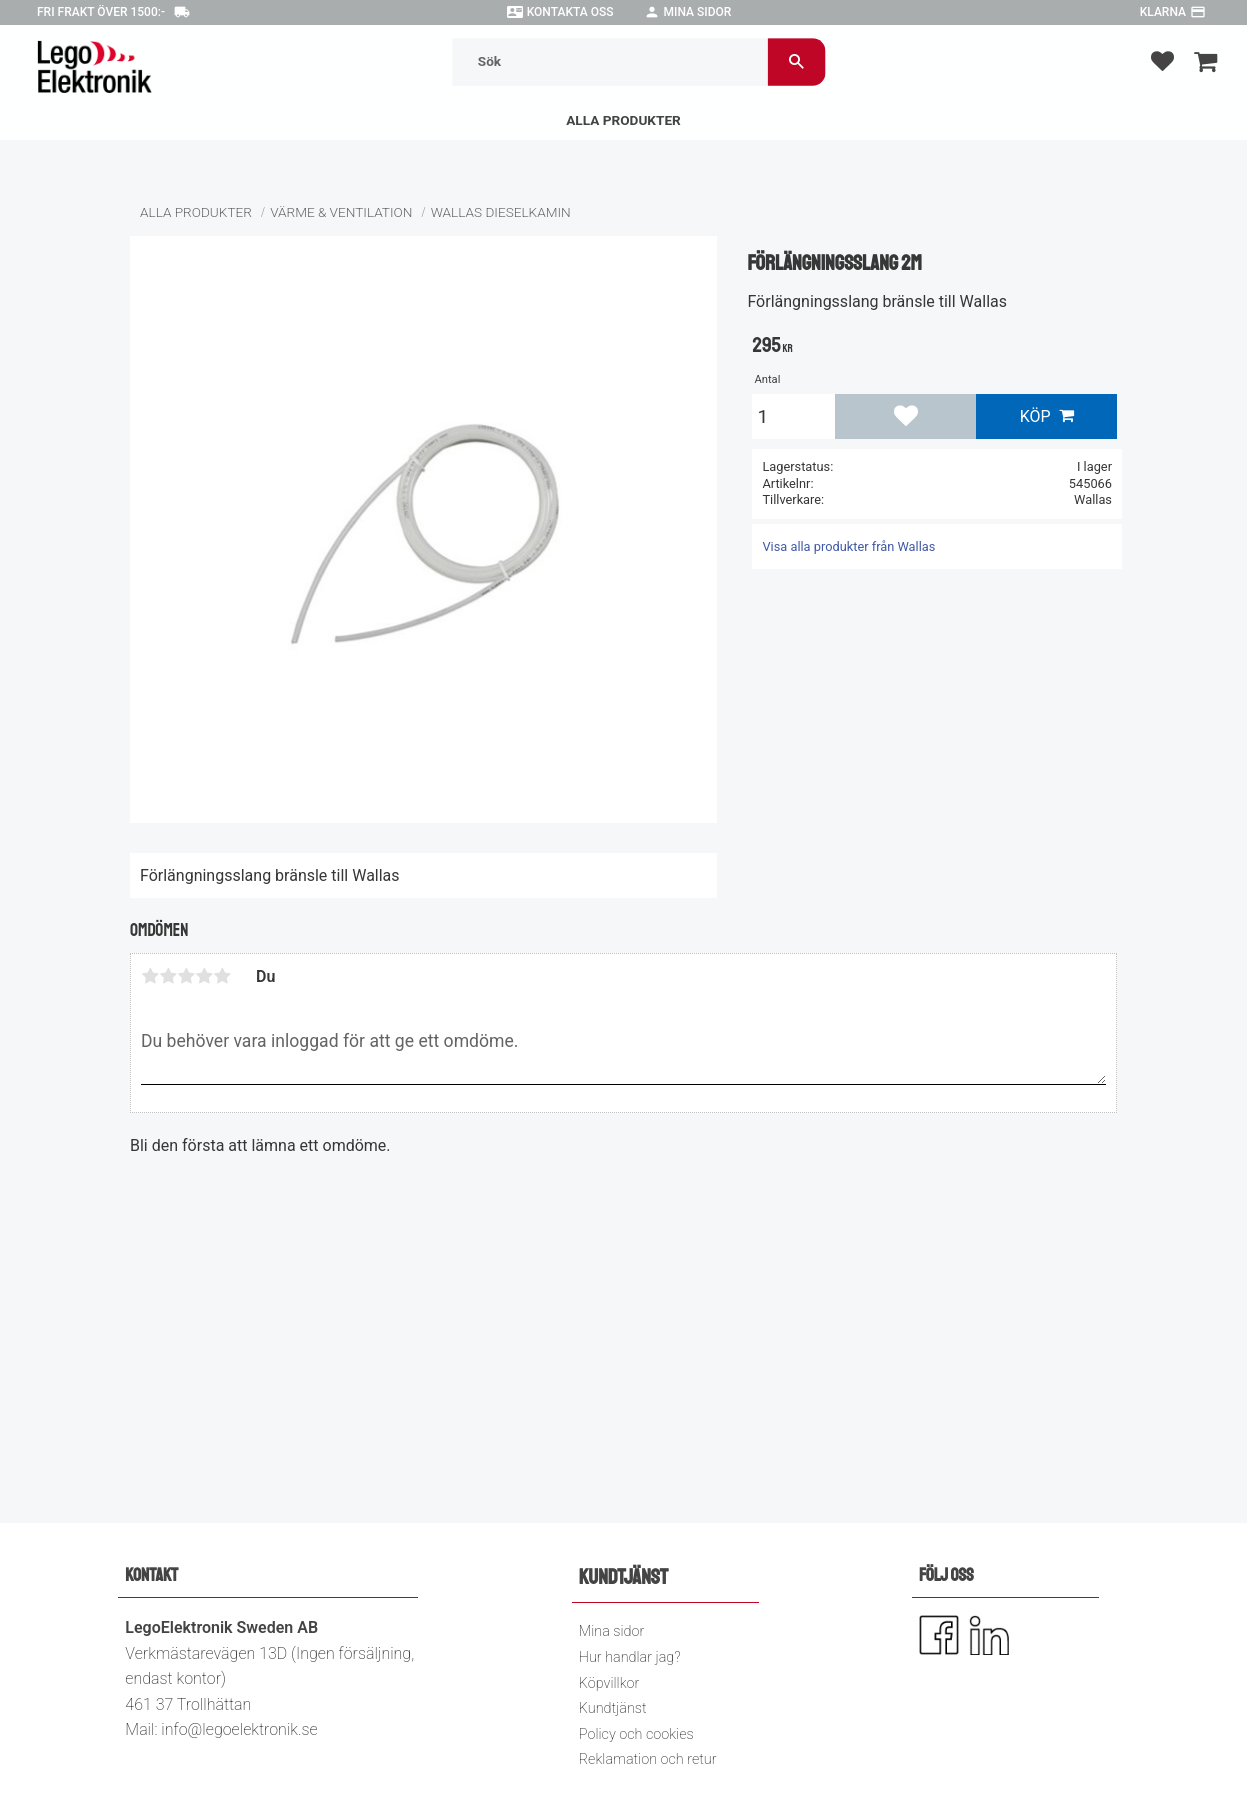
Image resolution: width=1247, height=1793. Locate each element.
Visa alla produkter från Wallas (848, 546)
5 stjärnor (222, 976)
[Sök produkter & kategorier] (609, 61)
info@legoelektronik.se (239, 1729)
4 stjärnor (204, 976)
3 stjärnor (186, 976)
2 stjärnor (168, 976)
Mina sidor (698, 12)
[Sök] (796, 61)
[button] (1162, 60)
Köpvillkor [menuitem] (609, 1683)
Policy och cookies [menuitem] (636, 1734)
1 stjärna (150, 976)
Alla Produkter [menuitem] (623, 120)
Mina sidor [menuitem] (611, 1631)
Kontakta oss (570, 12)
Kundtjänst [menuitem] (613, 1708)
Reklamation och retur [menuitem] (648, 1759)
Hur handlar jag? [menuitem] (630, 1657)
